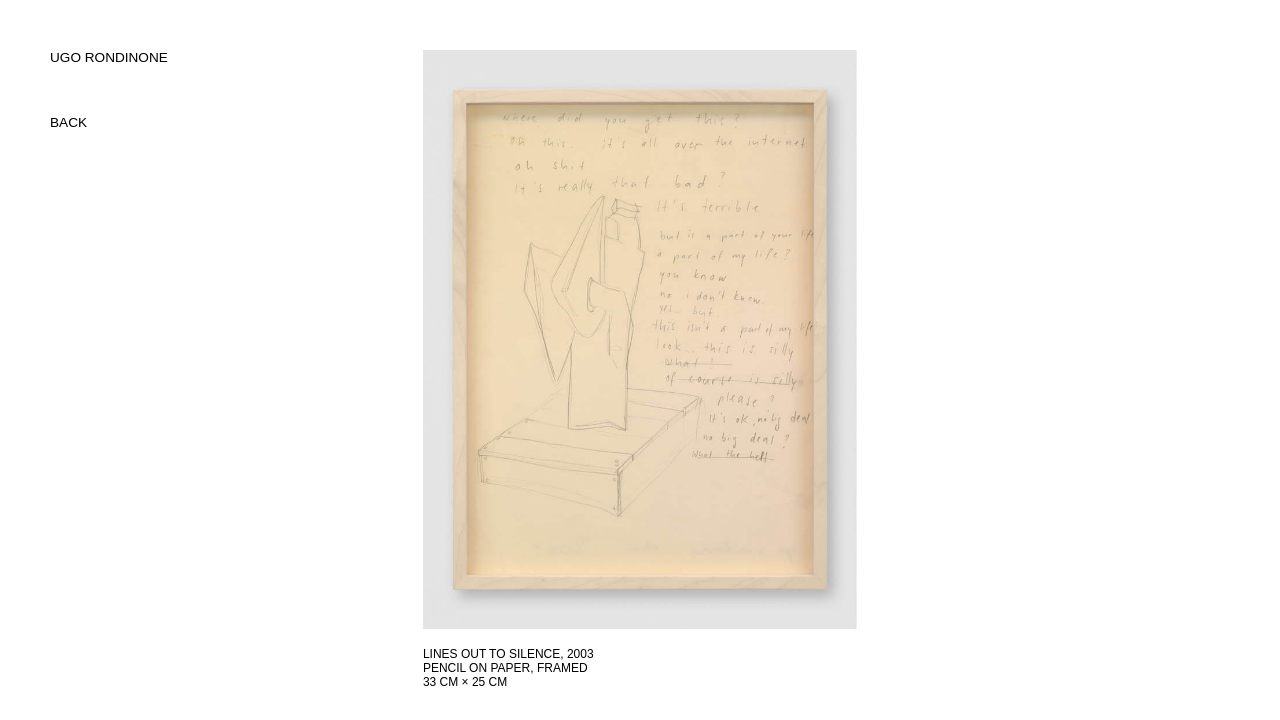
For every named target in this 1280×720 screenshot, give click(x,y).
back (68, 122)
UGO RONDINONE (109, 57)
